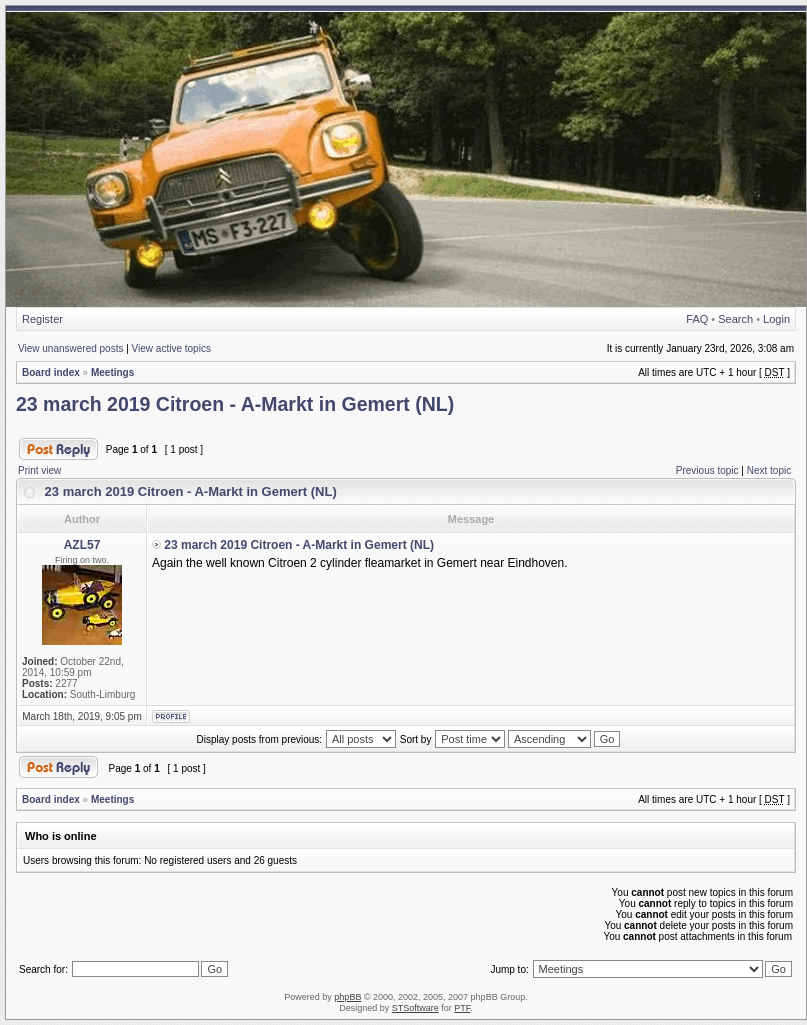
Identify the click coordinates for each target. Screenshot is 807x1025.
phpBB (347, 997)
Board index (51, 372)
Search (735, 319)
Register (42, 319)
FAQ (697, 319)
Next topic (769, 470)
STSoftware (415, 1008)
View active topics (171, 348)
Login (776, 319)
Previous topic (707, 470)
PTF (462, 1008)
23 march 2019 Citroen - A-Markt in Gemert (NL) (235, 404)
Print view (39, 470)
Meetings (112, 372)
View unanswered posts (70, 348)
